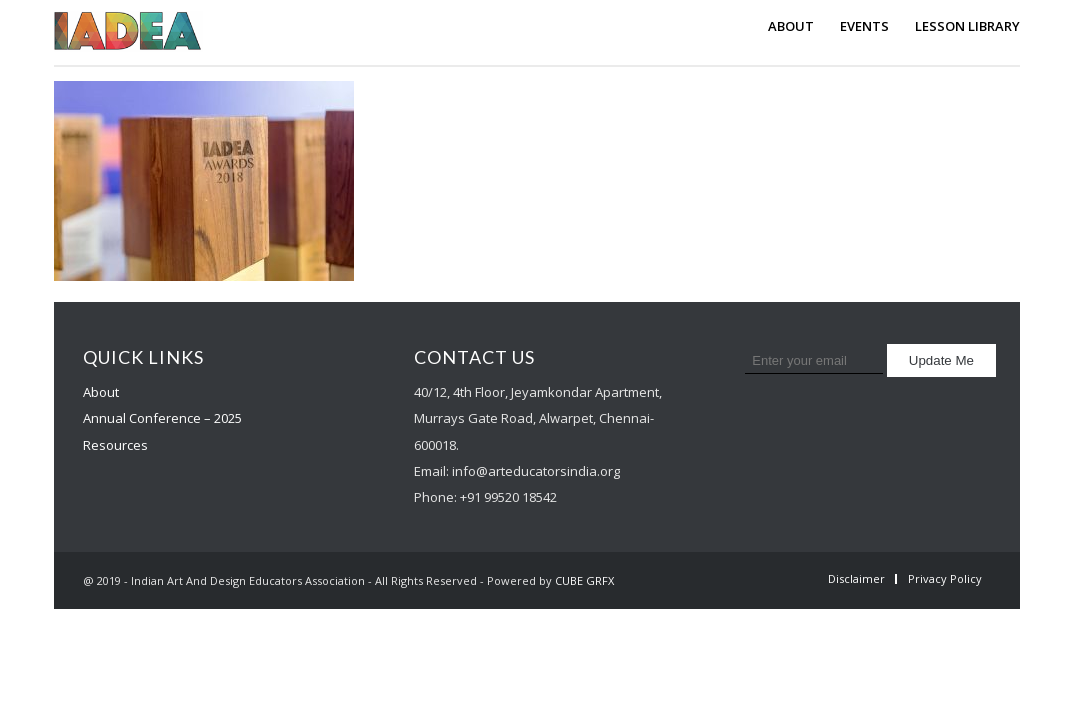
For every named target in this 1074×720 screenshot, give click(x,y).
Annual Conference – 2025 (162, 418)
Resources (115, 445)
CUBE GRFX (584, 580)
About (101, 392)
